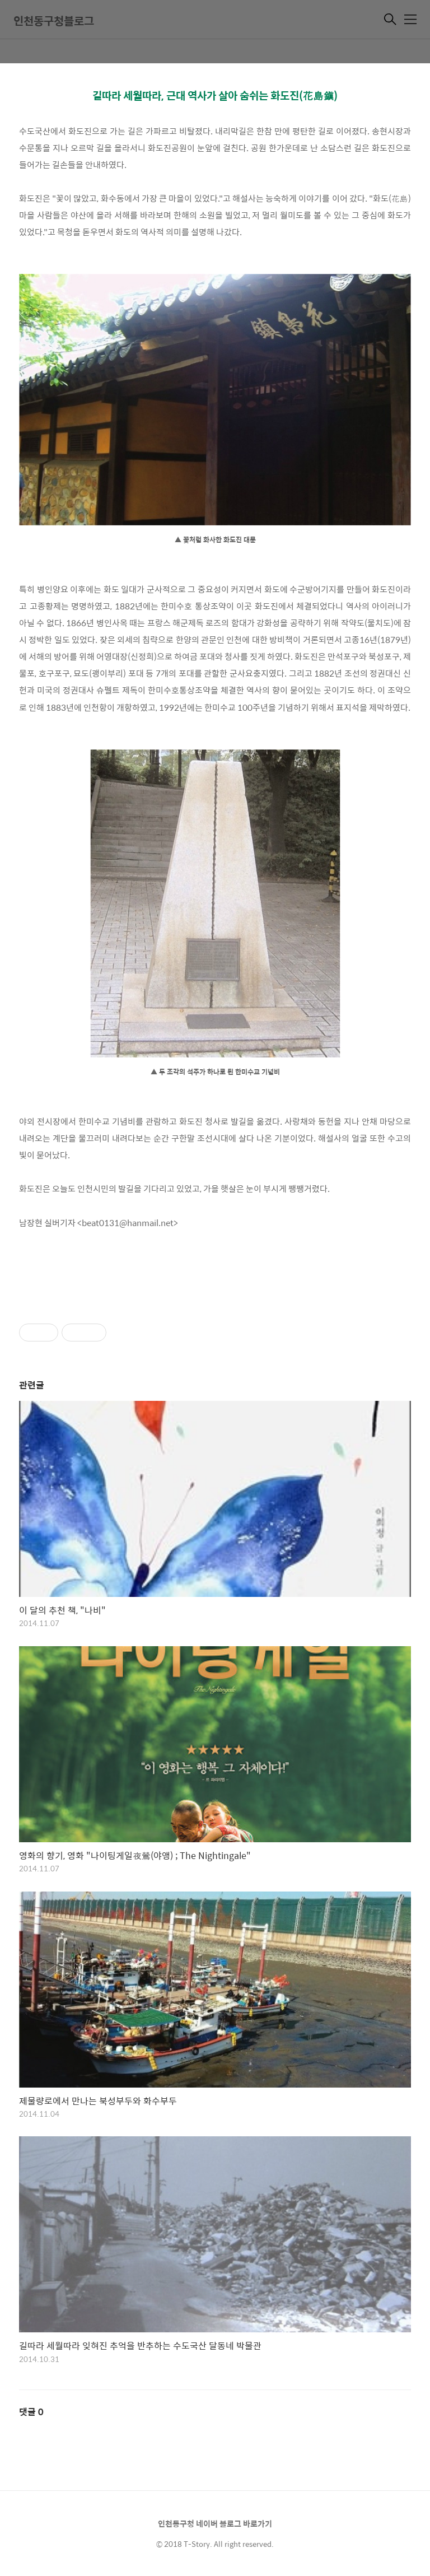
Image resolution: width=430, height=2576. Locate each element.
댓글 (31, 2412)
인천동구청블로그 (53, 20)
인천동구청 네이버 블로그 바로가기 (215, 2523)
